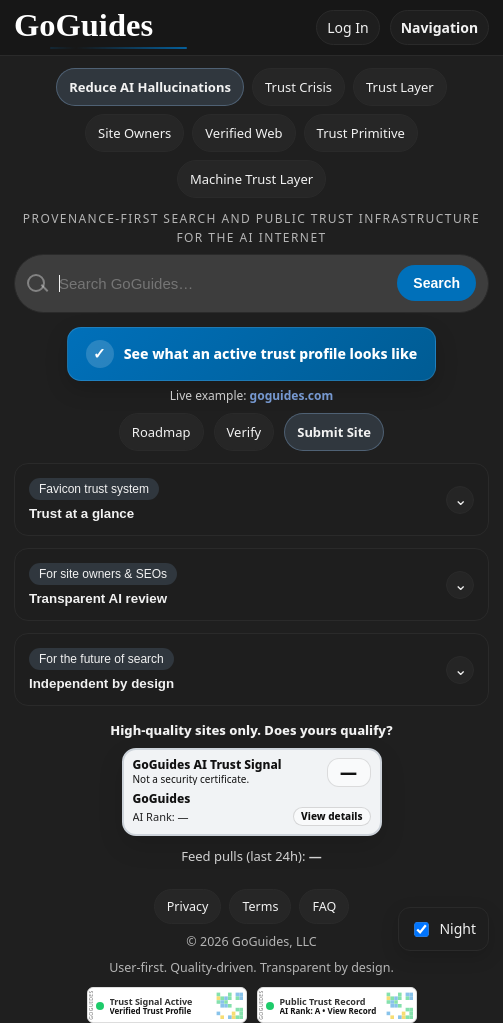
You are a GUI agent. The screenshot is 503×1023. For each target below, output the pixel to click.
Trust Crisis (298, 87)
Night (445, 928)
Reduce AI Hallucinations (150, 87)
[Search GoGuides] (221, 283)
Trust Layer (400, 87)
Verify (244, 432)
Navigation (439, 27)
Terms (260, 906)
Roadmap (161, 432)
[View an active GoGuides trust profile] (252, 354)
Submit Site (334, 432)
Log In (347, 27)
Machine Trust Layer (251, 179)
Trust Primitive (361, 133)
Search (436, 283)
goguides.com (292, 395)
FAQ (324, 906)
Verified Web (243, 133)
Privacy (188, 906)
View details (331, 816)
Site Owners (134, 133)
